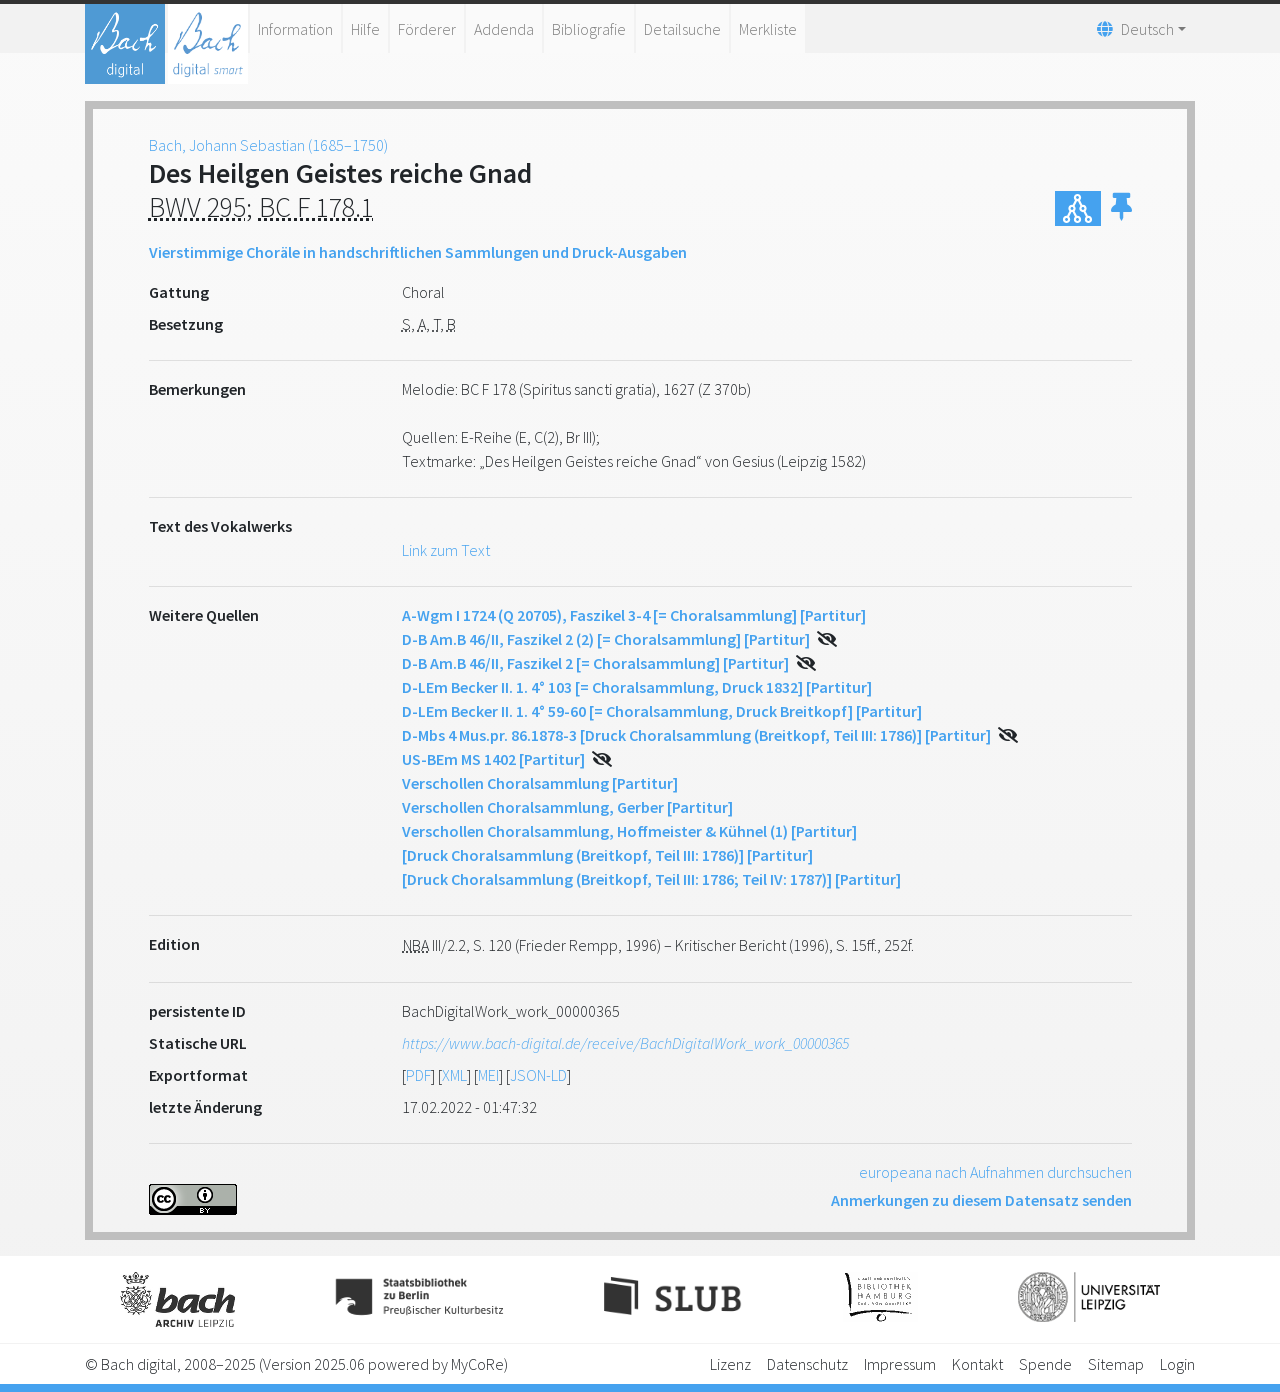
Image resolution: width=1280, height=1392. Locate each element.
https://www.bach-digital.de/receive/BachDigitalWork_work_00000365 (625, 1043)
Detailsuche (682, 29)
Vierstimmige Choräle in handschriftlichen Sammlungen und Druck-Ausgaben (418, 252)
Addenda (504, 29)
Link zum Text (446, 550)
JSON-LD (538, 1075)
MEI (488, 1075)
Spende (1045, 1364)
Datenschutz (807, 1364)
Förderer (427, 29)
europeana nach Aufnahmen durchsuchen (995, 1172)
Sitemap (1116, 1364)
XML (454, 1075)
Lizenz (730, 1364)
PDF (418, 1075)
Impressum (900, 1364)
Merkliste (768, 29)
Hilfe (365, 29)
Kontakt (977, 1364)
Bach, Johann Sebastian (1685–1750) (268, 145)
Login (1177, 1364)
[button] (1121, 208)
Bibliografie (589, 29)
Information (295, 29)
